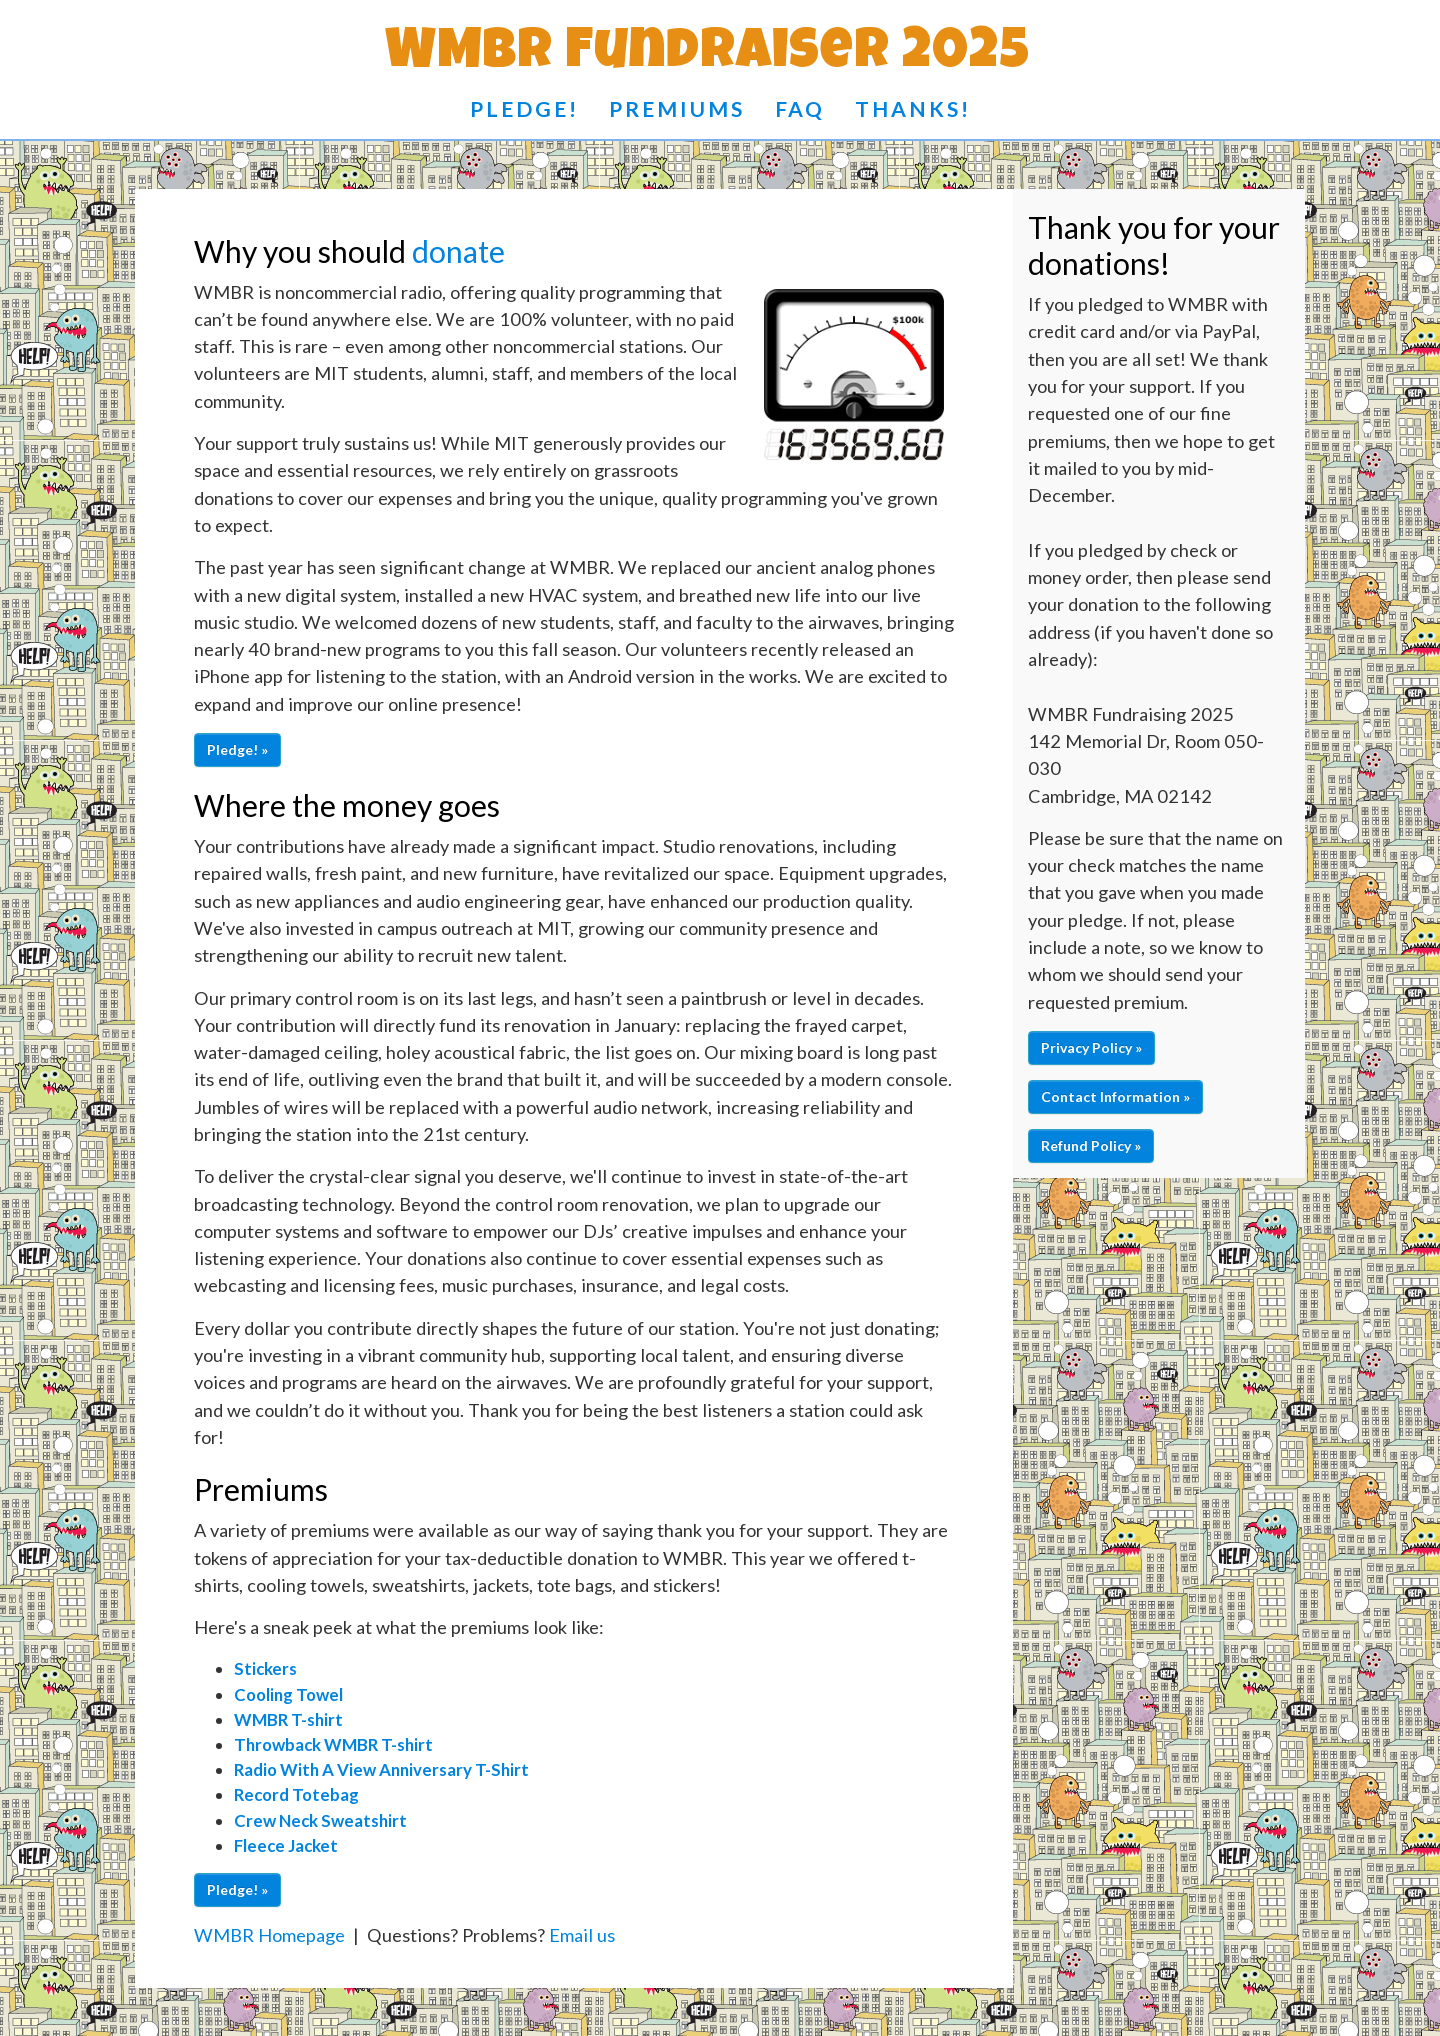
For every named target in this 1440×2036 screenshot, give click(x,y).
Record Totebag (296, 1794)
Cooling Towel (288, 1694)
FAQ (800, 108)
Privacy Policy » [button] (1091, 1047)
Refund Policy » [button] (1091, 1145)
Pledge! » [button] (237, 749)
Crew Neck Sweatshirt (320, 1820)
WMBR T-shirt (288, 1719)
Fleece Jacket (286, 1845)
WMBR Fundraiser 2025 (707, 56)
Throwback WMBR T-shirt (333, 1744)
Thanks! (913, 108)
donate (458, 251)
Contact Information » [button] (1115, 1096)
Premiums (677, 108)
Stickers (265, 1668)
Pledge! (524, 108)
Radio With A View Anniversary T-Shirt (381, 1769)
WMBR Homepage (269, 1935)
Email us (582, 1935)
